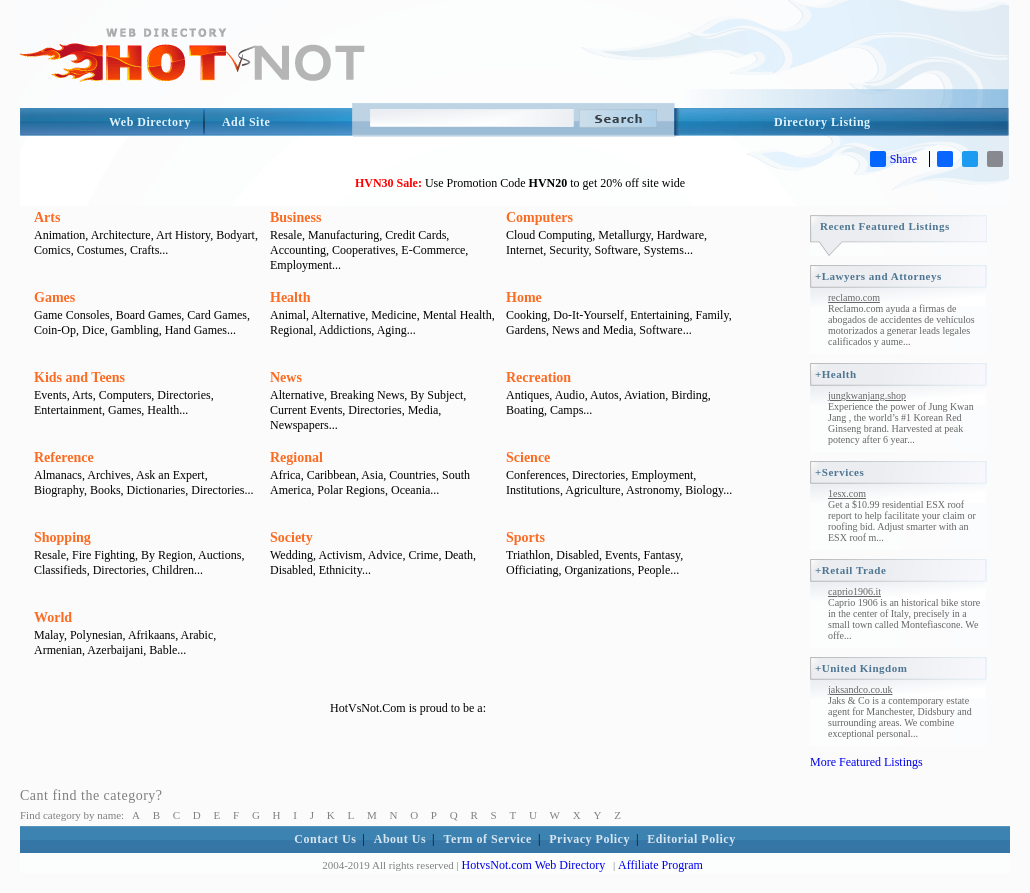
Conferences (536, 475)
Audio (570, 395)
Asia (372, 475)
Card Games (217, 315)
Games (54, 297)
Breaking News (367, 395)
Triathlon (528, 555)
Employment (301, 265)
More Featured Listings (866, 762)
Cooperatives (363, 250)
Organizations (597, 570)
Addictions (345, 330)
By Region (167, 555)
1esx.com (847, 493)
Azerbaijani (115, 650)
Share (893, 159)
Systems (664, 250)
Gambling (135, 330)
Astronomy (652, 490)
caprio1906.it (854, 591)
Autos (604, 395)
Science (528, 457)
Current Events (306, 410)
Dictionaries (156, 490)
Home (524, 297)
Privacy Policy (589, 839)
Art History (183, 235)
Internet (524, 250)
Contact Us (325, 839)
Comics (52, 250)
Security (568, 250)
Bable (163, 650)
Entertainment (68, 410)
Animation (59, 235)
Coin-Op (55, 330)
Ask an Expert (170, 475)
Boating (525, 410)
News (286, 377)
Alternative (338, 315)
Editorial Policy (691, 839)
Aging (392, 330)
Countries (412, 475)
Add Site (246, 122)
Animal (288, 315)
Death (458, 555)
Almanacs (58, 475)
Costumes (100, 250)
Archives (108, 475)
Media (423, 410)
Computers (539, 217)
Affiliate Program (660, 865)
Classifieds (60, 570)
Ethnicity (340, 570)
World (53, 617)
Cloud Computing (549, 235)
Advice (385, 555)
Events (50, 395)
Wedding (291, 555)
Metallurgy (624, 235)
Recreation (538, 377)
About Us (400, 839)
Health (290, 297)
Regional (291, 330)
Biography (59, 490)
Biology (704, 490)
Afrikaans (151, 635)
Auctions (219, 555)
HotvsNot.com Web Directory (534, 865)
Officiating (532, 570)
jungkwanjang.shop (867, 395)
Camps (566, 410)
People (654, 570)
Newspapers (299, 425)
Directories (183, 395)
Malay (49, 635)
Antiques (527, 395)
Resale (286, 235)
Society (291, 537)
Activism (340, 555)
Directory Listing (822, 122)
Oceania (410, 490)
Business (295, 217)
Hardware (680, 235)
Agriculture (592, 490)
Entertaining (659, 315)
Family (711, 315)
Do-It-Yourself (588, 315)
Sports (525, 537)
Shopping (62, 537)
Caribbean (331, 475)
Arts (47, 217)
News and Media (592, 330)
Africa (285, 475)
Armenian (58, 650)
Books (105, 490)
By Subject (436, 395)
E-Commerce (433, 250)
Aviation (644, 395)
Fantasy (662, 555)
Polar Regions (351, 490)
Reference (64, 457)
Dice (93, 330)
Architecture (121, 235)
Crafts (144, 250)
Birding (689, 395)
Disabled (291, 570)
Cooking (526, 315)
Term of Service (488, 839)
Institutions (533, 490)
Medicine (393, 315)
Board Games (149, 315)
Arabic (197, 635)
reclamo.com (854, 297)
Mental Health (457, 315)
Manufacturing (343, 235)
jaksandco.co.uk (860, 689)
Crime (423, 555)
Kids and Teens (79, 377)
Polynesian (96, 635)
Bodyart (235, 235)
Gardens (526, 330)
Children (173, 570)
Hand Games (196, 330)
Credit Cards (415, 235)
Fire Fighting (103, 555)
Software (616, 250)
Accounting (298, 250)
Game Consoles (72, 315)
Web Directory (150, 122)
